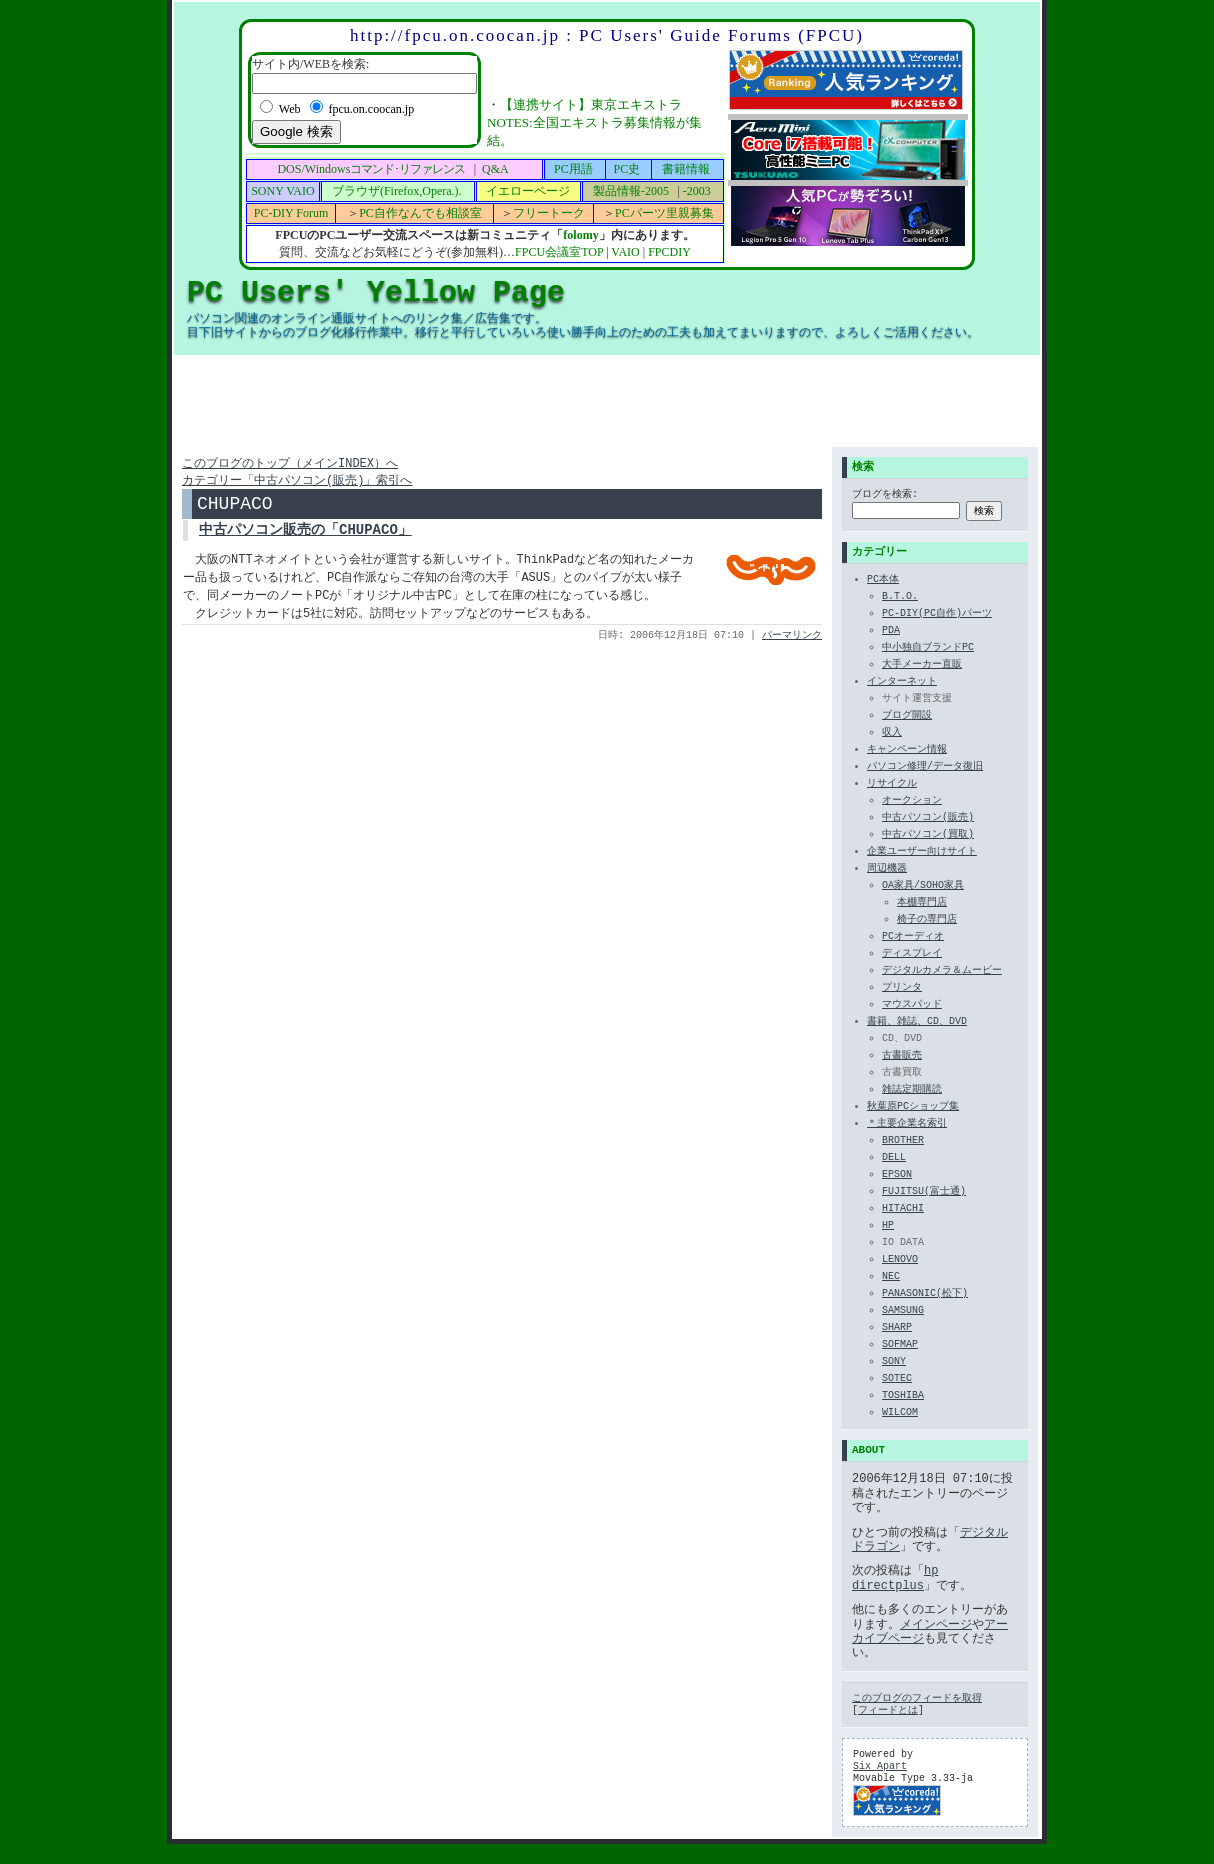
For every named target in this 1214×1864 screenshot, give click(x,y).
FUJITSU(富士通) (924, 1193)
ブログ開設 (907, 717)
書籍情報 (686, 169)
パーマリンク (792, 642)
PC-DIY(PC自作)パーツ (937, 615)
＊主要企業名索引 (907, 1125)
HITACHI (903, 1210)
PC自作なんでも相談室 (420, 213)
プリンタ (902, 989)
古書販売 (902, 1057)
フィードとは (888, 1711)
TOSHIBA (903, 1397)
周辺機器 (887, 870)
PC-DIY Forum (291, 213)
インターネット (902, 683)
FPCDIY (669, 252)
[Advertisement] (607, 401)
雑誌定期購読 (912, 1091)
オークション (912, 802)
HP (888, 1227)
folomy (580, 235)
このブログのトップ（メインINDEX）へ (290, 464)
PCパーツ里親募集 (664, 213)
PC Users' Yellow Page (376, 292)
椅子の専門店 (927, 921)
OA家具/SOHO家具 (923, 887)
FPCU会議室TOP (559, 252)
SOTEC (897, 1380)
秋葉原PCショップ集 (913, 1108)
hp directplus (895, 1577)
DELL (894, 1159)
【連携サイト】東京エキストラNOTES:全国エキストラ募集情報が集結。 (594, 122)
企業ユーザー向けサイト (922, 853)
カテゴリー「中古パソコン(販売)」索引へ (297, 482)
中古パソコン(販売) (928, 819)
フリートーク (549, 213)
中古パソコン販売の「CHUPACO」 (305, 537)
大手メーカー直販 (922, 666)
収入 (892, 734)
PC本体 (883, 581)
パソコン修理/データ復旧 (925, 768)
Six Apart (880, 1767)
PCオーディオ (913, 938)
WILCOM (900, 1414)
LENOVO (900, 1261)
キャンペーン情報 (907, 751)
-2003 (697, 191)
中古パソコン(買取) (928, 836)
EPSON (897, 1176)
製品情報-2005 (631, 191)
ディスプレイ (912, 955)
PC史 (627, 169)
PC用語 (573, 169)
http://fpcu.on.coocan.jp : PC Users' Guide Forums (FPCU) (607, 35)
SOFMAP (900, 1346)
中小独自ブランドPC (928, 649)
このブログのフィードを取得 (917, 1699)
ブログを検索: (885, 496)
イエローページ (528, 191)
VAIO (625, 252)
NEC (891, 1278)
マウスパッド (912, 1006)
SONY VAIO (282, 191)
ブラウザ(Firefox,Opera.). (397, 191)
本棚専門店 (922, 904)
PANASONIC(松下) (925, 1295)
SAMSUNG (903, 1312)
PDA (891, 632)
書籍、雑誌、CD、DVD (917, 1023)
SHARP (897, 1329)
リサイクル (892, 785)
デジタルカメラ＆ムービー (942, 972)
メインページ (936, 1624)
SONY (894, 1363)
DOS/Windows (371, 169)
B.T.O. (900, 598)
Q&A (495, 169)
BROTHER (903, 1142)
